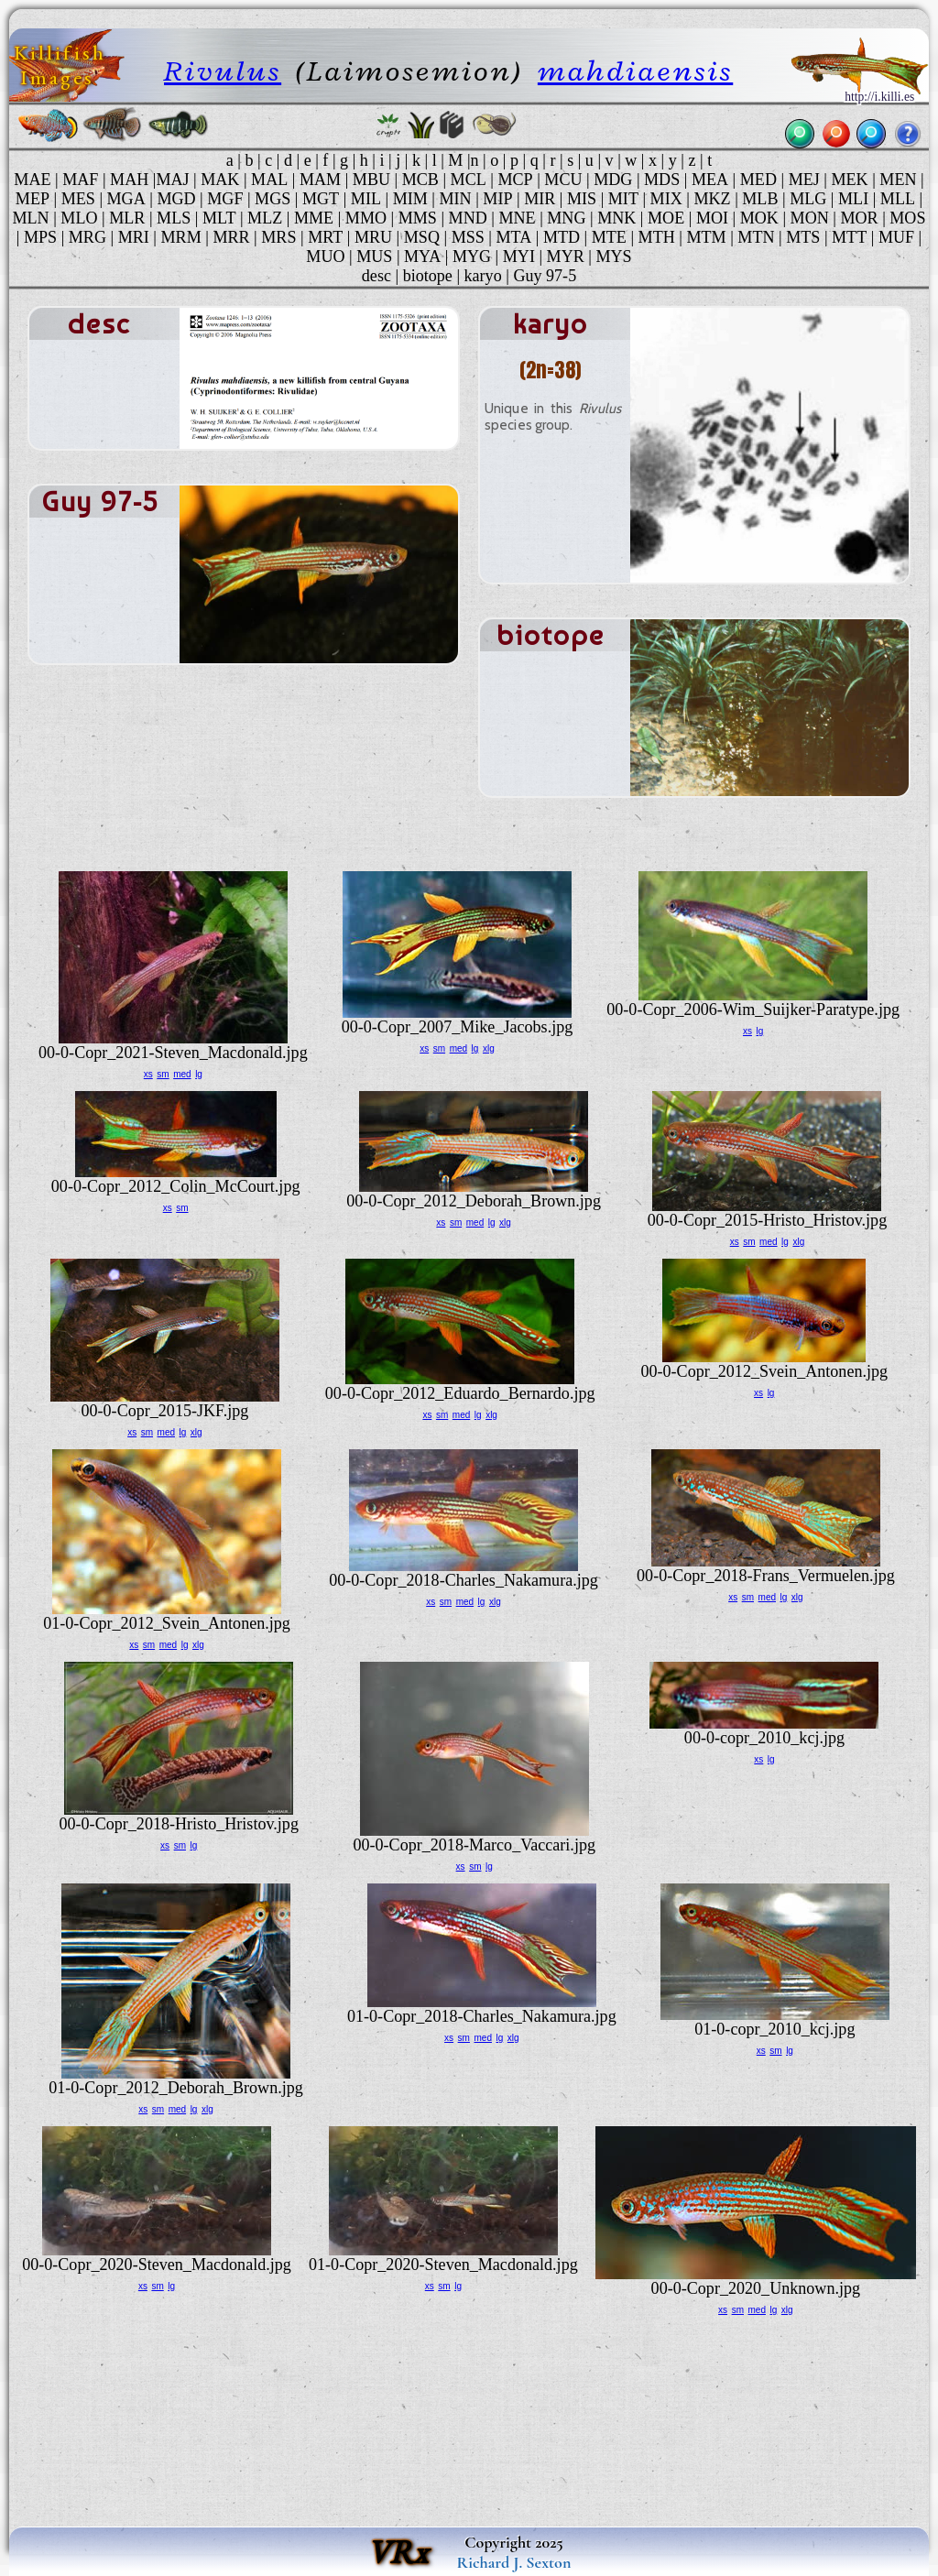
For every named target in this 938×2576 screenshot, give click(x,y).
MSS (468, 237)
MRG (87, 237)
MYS (613, 256)
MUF (896, 237)
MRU (373, 237)
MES (78, 199)
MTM (705, 237)
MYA (422, 256)
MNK (616, 218)
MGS (272, 199)
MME (313, 218)
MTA (513, 237)
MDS (662, 179)
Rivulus (222, 71)
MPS (40, 237)
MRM (181, 237)
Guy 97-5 (544, 276)
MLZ (264, 218)
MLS (174, 218)
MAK (220, 179)
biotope (428, 276)
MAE (32, 179)
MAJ (172, 179)
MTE (609, 237)
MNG (566, 218)
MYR (565, 256)
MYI (519, 256)
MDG (613, 179)
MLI (853, 199)
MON (810, 218)
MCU (563, 179)
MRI (133, 237)
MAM (320, 179)
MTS (803, 237)
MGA (126, 199)
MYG (472, 256)
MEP (32, 199)
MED (758, 179)
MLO (78, 218)
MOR (859, 218)
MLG (808, 199)
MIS (581, 199)
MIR (539, 199)
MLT (219, 218)
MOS (907, 218)
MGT (320, 199)
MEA (710, 179)
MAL (269, 179)
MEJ (804, 179)
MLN (31, 218)
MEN (897, 179)
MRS (278, 237)
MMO (366, 218)
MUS (374, 256)
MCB (420, 179)
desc (376, 276)
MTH (656, 237)
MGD (176, 199)
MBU (371, 179)
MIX (666, 199)
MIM (410, 199)
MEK (849, 179)
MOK (759, 218)
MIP (497, 199)
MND (468, 218)
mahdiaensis (635, 71)
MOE (666, 218)
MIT (623, 199)
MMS (417, 218)
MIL (366, 199)
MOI (712, 218)
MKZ (711, 199)
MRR (231, 237)
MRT (325, 237)
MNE (516, 218)
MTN (755, 237)
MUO (325, 256)
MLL (897, 199)
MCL (468, 179)
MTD (561, 237)
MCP (514, 179)
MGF (225, 199)
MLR (127, 218)
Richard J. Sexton (514, 2562)
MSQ (422, 237)
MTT (849, 237)
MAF (80, 179)
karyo (483, 276)
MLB (760, 199)
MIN (455, 199)
